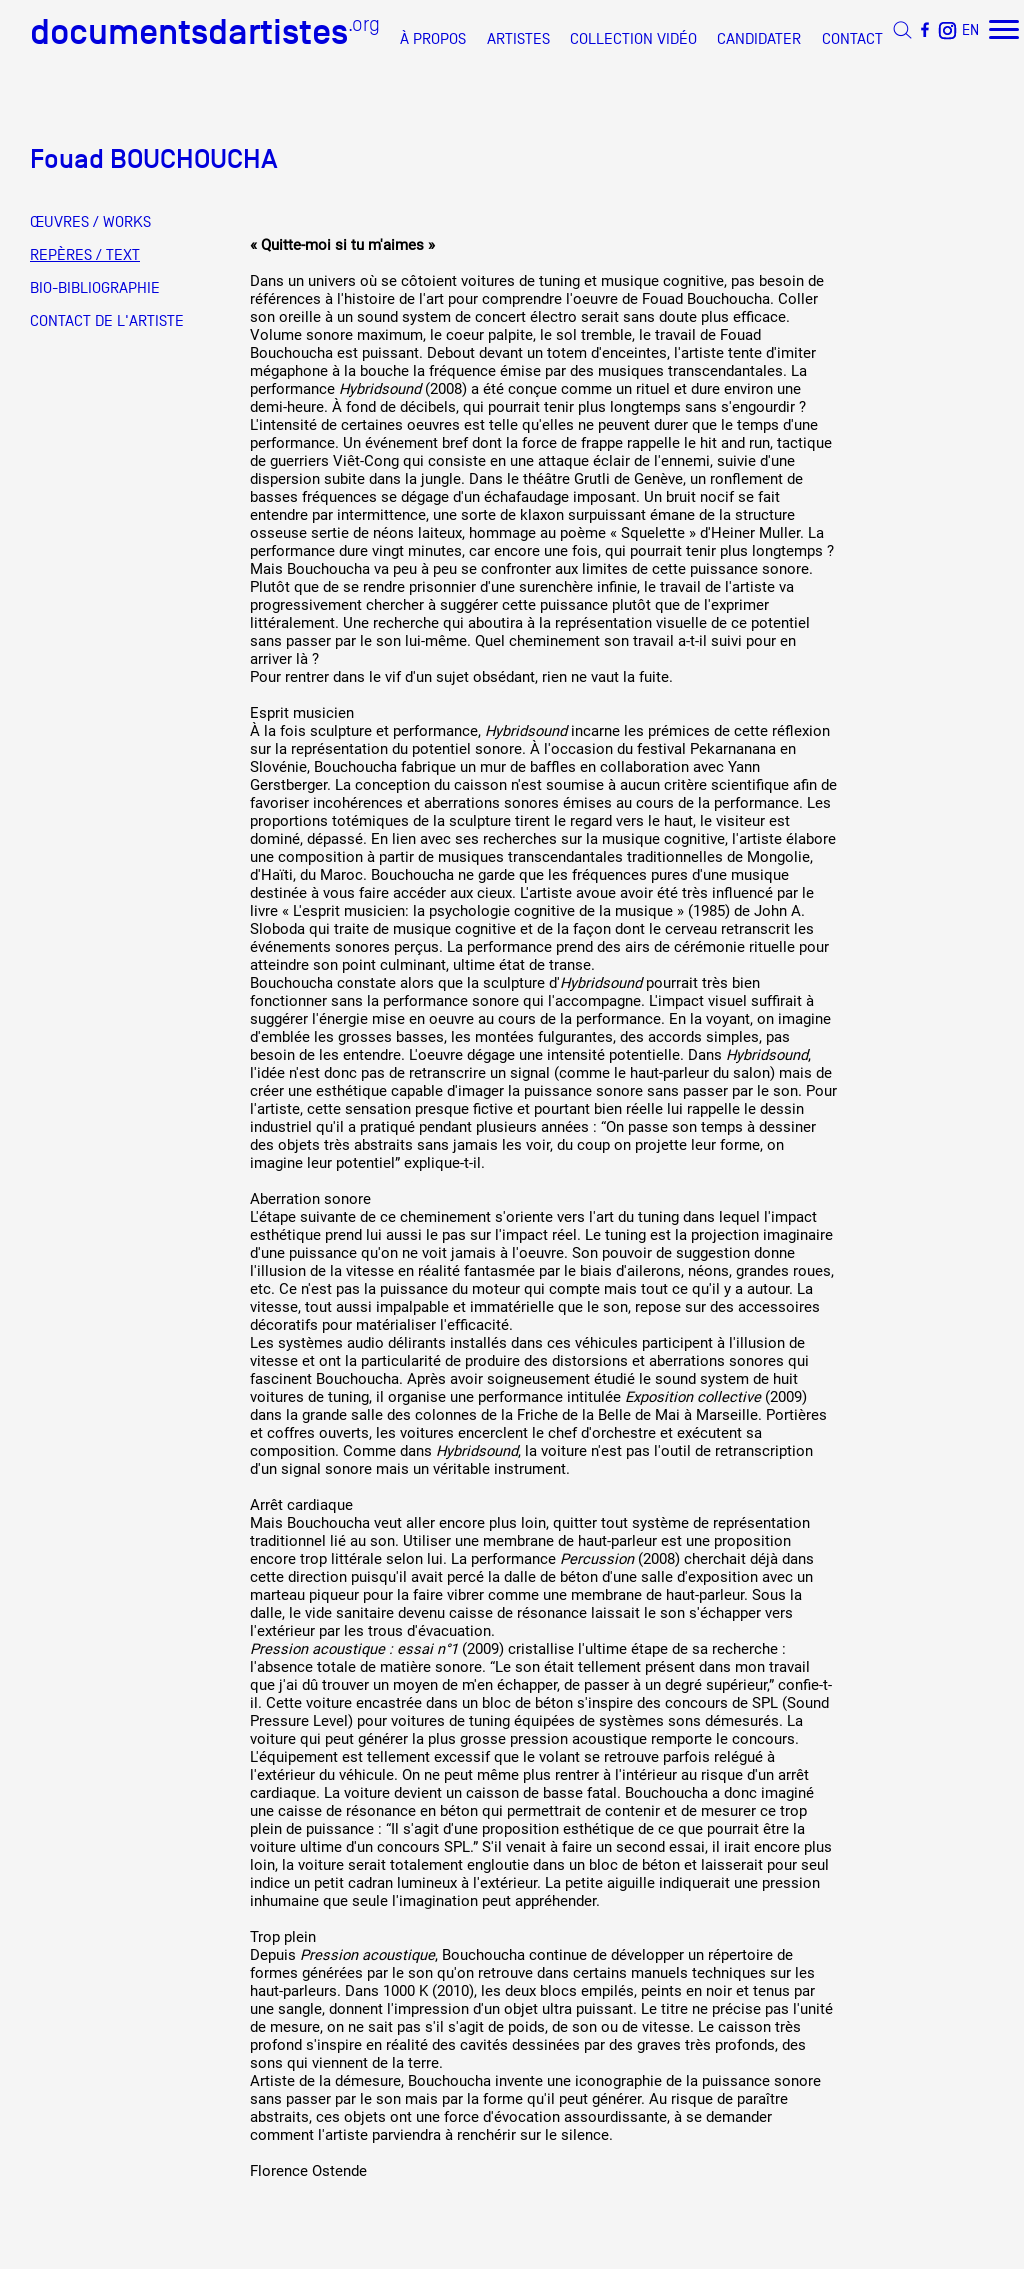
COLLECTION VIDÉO (633, 39)
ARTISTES (518, 39)
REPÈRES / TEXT (85, 255)
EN (970, 29)
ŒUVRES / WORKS (90, 222)
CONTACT (852, 39)
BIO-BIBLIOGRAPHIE (95, 288)
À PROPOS (433, 39)
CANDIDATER (759, 39)
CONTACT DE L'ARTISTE (107, 321)
